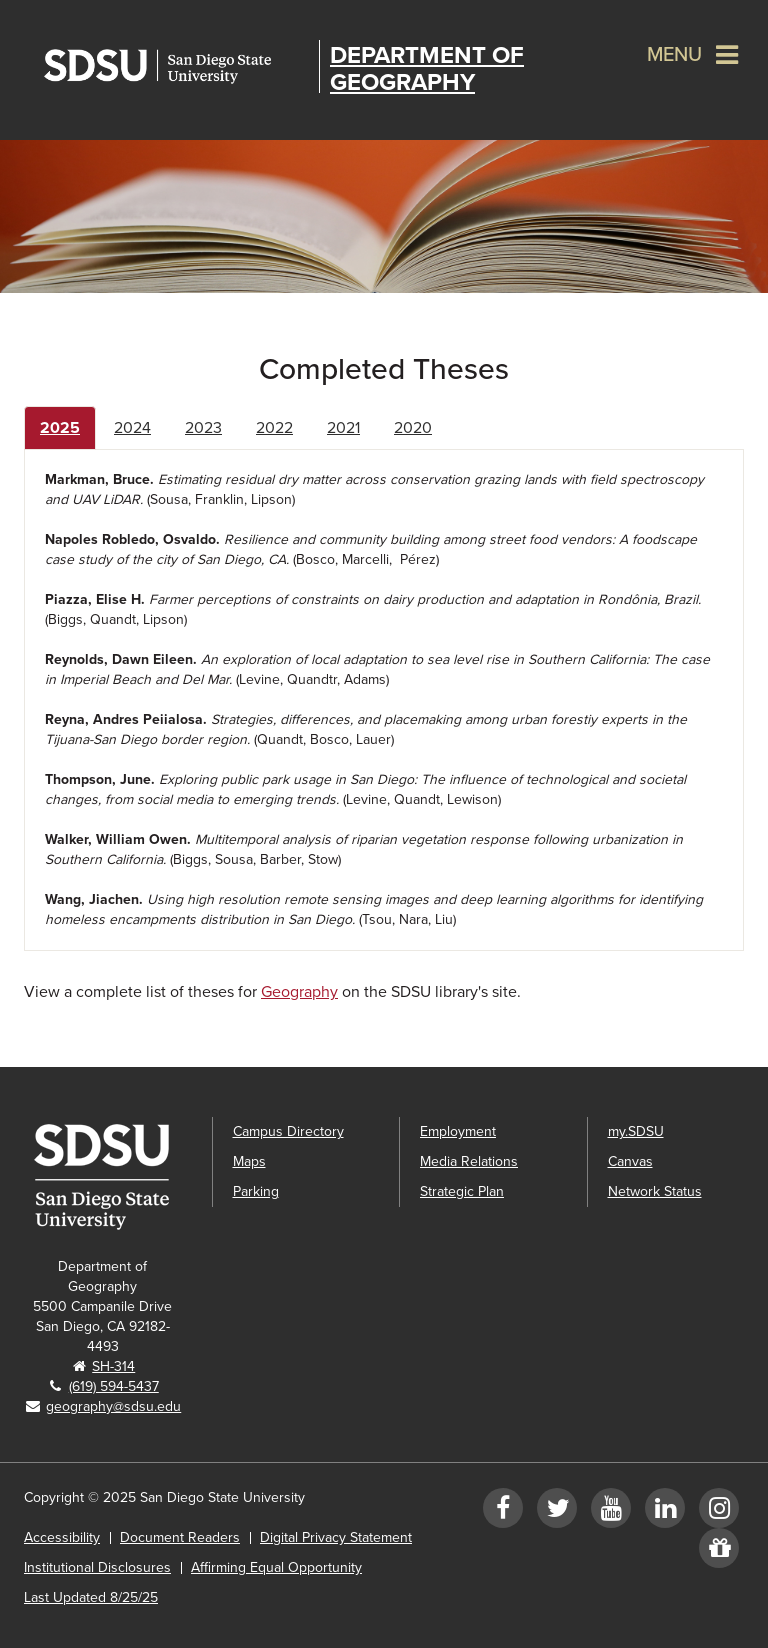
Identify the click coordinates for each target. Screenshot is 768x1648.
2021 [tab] (343, 428)
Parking (256, 1191)
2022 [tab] (274, 428)
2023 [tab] (203, 428)
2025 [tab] (60, 428)
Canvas (630, 1161)
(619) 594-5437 (114, 1386)
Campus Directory (288, 1131)
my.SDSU (636, 1131)
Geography (299, 992)
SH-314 (113, 1366)
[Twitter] (557, 1512)
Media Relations (469, 1161)
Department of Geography (427, 69)
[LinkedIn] (665, 1512)
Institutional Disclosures (97, 1567)
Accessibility (62, 1537)
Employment (458, 1131)
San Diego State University (176, 66)
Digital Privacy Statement (336, 1537)
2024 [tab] (132, 428)
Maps (249, 1161)
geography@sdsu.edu (113, 1406)
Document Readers (180, 1537)
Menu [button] (674, 55)
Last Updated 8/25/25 (91, 1597)
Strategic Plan (462, 1191)
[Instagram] (719, 1512)
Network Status (655, 1191)
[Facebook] (503, 1512)
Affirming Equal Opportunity (276, 1567)
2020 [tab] (413, 428)
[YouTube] (611, 1512)
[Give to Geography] (719, 1552)
